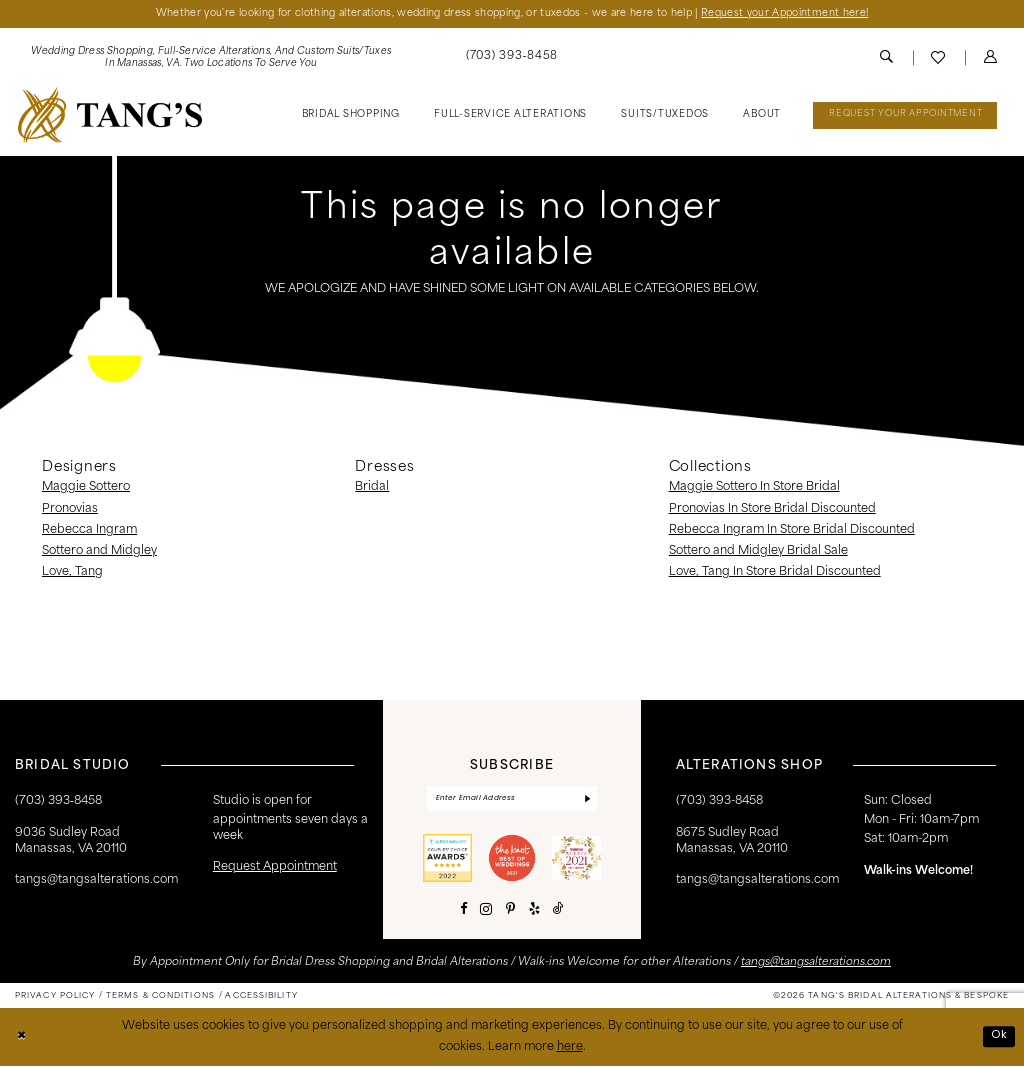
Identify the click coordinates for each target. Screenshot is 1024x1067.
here (570, 1048)
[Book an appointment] (905, 116)
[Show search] (886, 58)
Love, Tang (72, 573)
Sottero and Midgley (99, 551)
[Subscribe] (587, 799)
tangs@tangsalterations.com (96, 881)
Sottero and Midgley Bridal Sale (758, 551)
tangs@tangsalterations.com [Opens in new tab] (816, 963)
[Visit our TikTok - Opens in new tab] (558, 911)
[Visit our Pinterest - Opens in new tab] (510, 911)
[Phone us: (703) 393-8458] (512, 58)
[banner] (110, 115)
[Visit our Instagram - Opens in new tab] (486, 911)
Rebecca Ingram (89, 530)
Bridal (372, 488)
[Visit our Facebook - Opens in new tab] (463, 911)
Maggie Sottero (86, 488)
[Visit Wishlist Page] (939, 58)
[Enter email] (512, 799)
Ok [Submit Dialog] (998, 1037)
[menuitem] (211, 58)
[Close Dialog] (22, 1038)
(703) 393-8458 (719, 801)
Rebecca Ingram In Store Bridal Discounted (792, 530)
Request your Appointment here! (792, 13)
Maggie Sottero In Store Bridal (754, 488)
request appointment (275, 868)
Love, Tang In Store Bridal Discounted (775, 573)
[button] (990, 58)
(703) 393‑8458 (58, 801)
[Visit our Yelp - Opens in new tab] (534, 911)
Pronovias (70, 509)
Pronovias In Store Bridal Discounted (772, 509)
